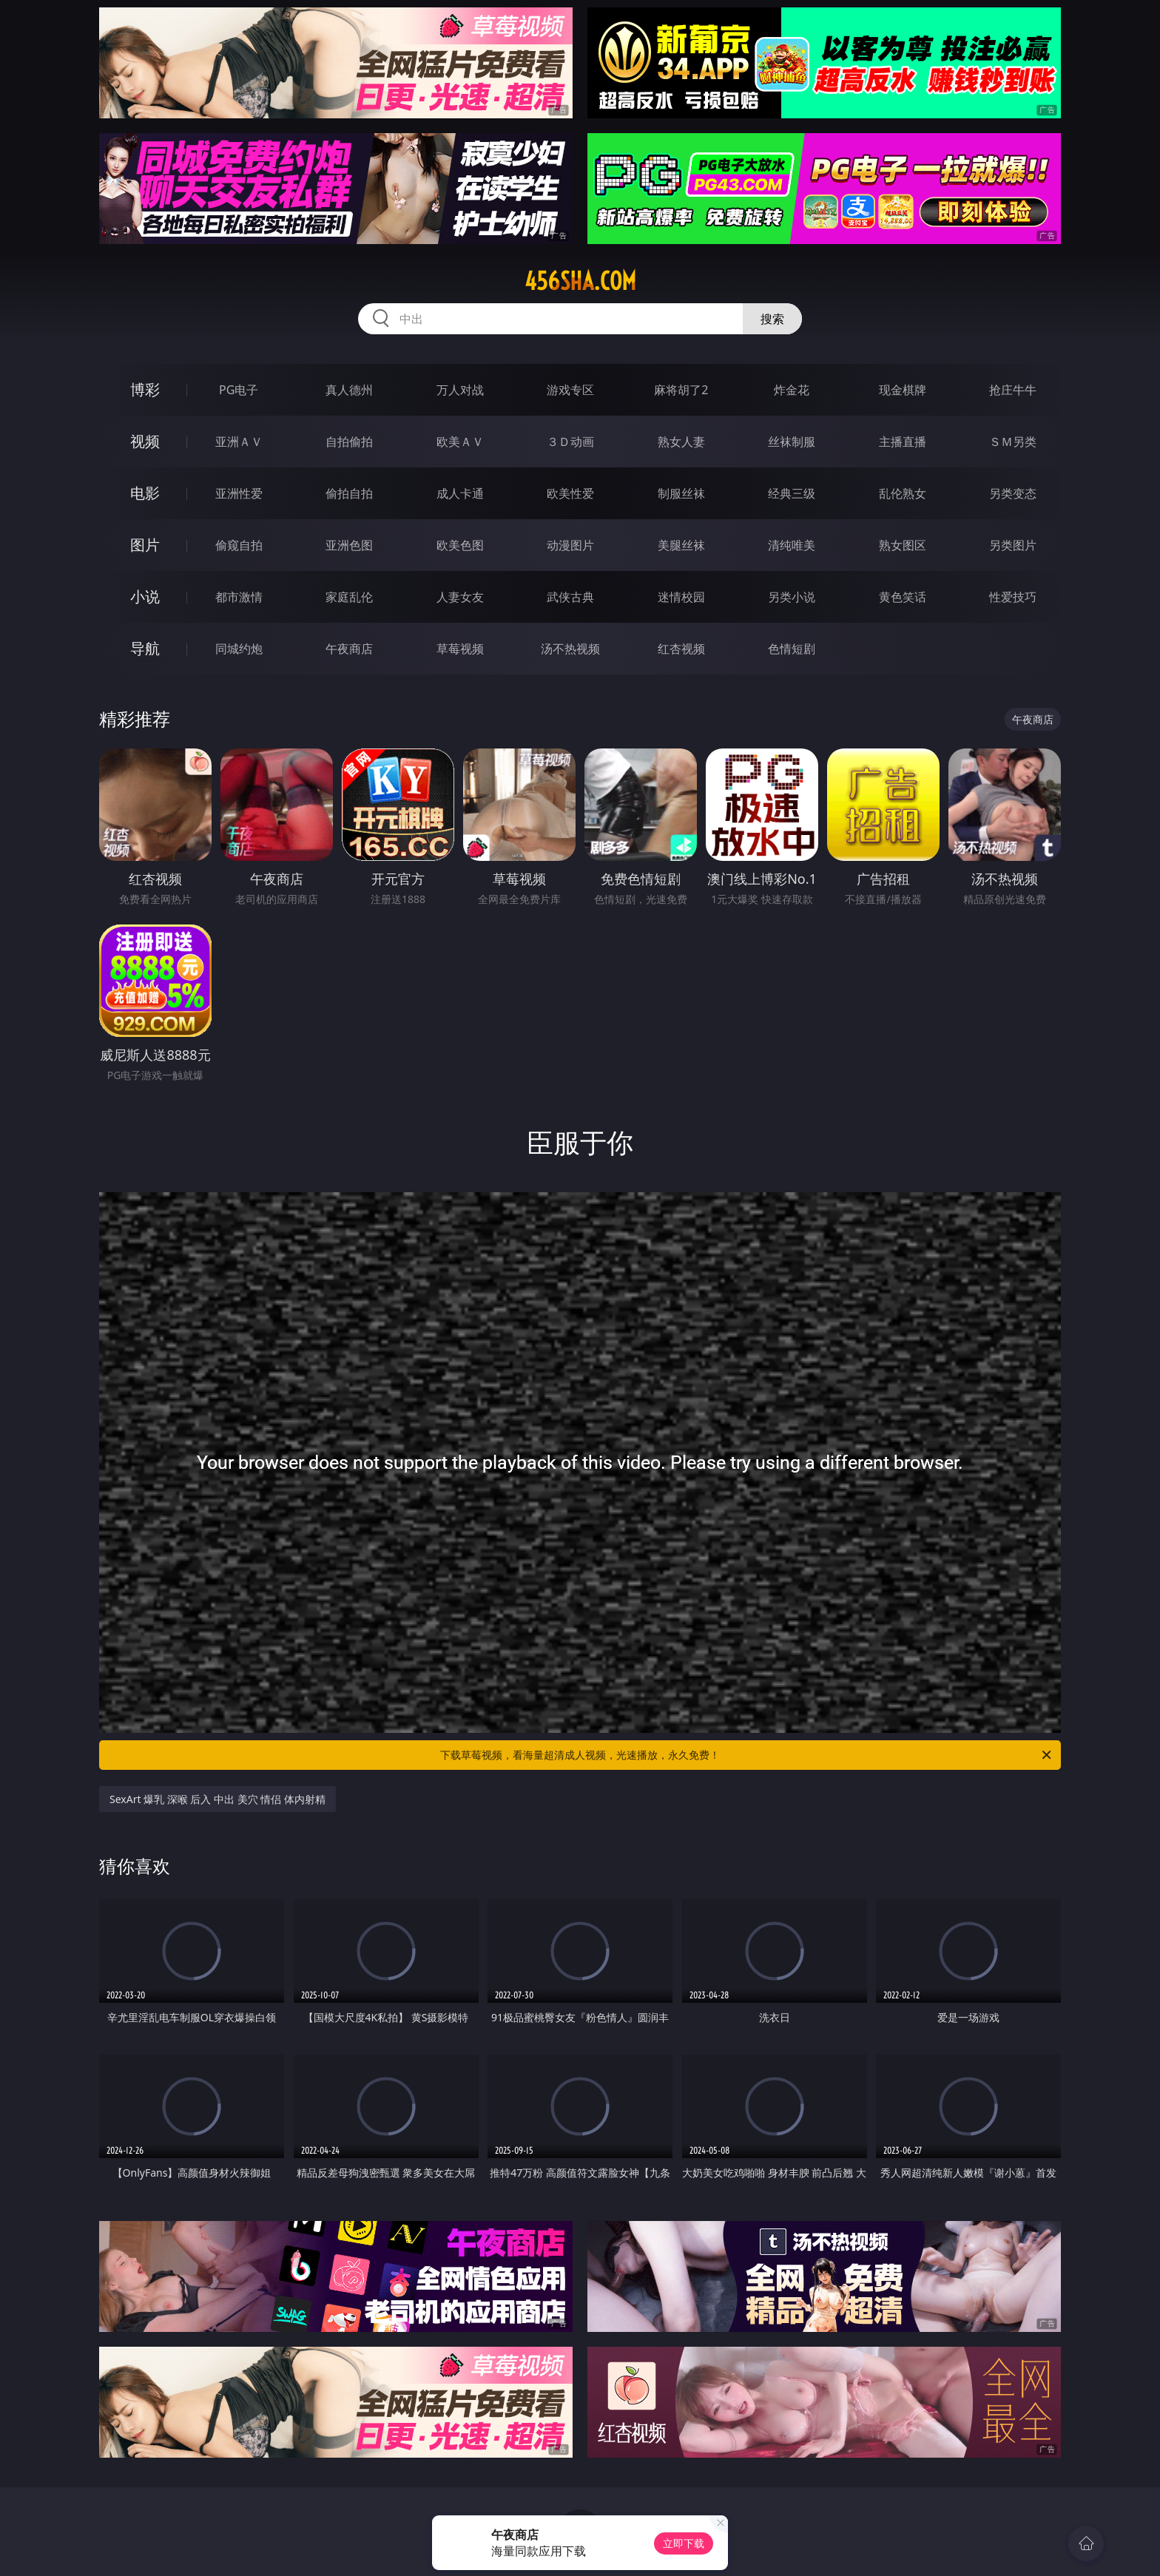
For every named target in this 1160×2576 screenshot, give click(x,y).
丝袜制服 (791, 441)
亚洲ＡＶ (239, 441)
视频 (145, 441)
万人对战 (460, 390)
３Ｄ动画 (570, 441)
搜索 (772, 319)
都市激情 (239, 597)
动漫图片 (570, 545)
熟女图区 (902, 545)
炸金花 (791, 390)
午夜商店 (349, 648)
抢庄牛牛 (1012, 390)
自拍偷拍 (349, 441)
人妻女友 (460, 597)
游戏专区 (570, 390)
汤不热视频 (570, 648)
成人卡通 (460, 493)
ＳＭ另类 (1012, 441)
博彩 (145, 389)
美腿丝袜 (681, 545)
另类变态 (1012, 493)
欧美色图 (460, 545)
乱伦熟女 (902, 493)
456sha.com (580, 281)
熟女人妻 (681, 441)
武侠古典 (570, 597)
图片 (145, 545)
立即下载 (683, 2543)
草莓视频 (460, 648)
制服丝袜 (681, 493)
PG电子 (238, 390)
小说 (145, 596)
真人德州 (349, 390)
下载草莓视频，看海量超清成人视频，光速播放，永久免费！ (746, 1755)
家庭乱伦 (349, 597)
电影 (145, 493)
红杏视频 (681, 648)
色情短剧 (791, 648)
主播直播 (902, 441)
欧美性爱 (570, 493)
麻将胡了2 (681, 390)
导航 (145, 648)
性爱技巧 (1012, 597)
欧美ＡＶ (460, 441)
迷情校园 (681, 597)
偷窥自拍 (239, 545)
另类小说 (791, 597)
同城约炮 (239, 648)
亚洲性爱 (239, 493)
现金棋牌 (902, 390)
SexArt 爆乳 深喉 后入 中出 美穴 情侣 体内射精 (217, 1799)
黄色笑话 (902, 597)
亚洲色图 (349, 545)
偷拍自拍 (349, 493)
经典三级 (791, 493)
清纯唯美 (791, 545)
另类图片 (1012, 545)
